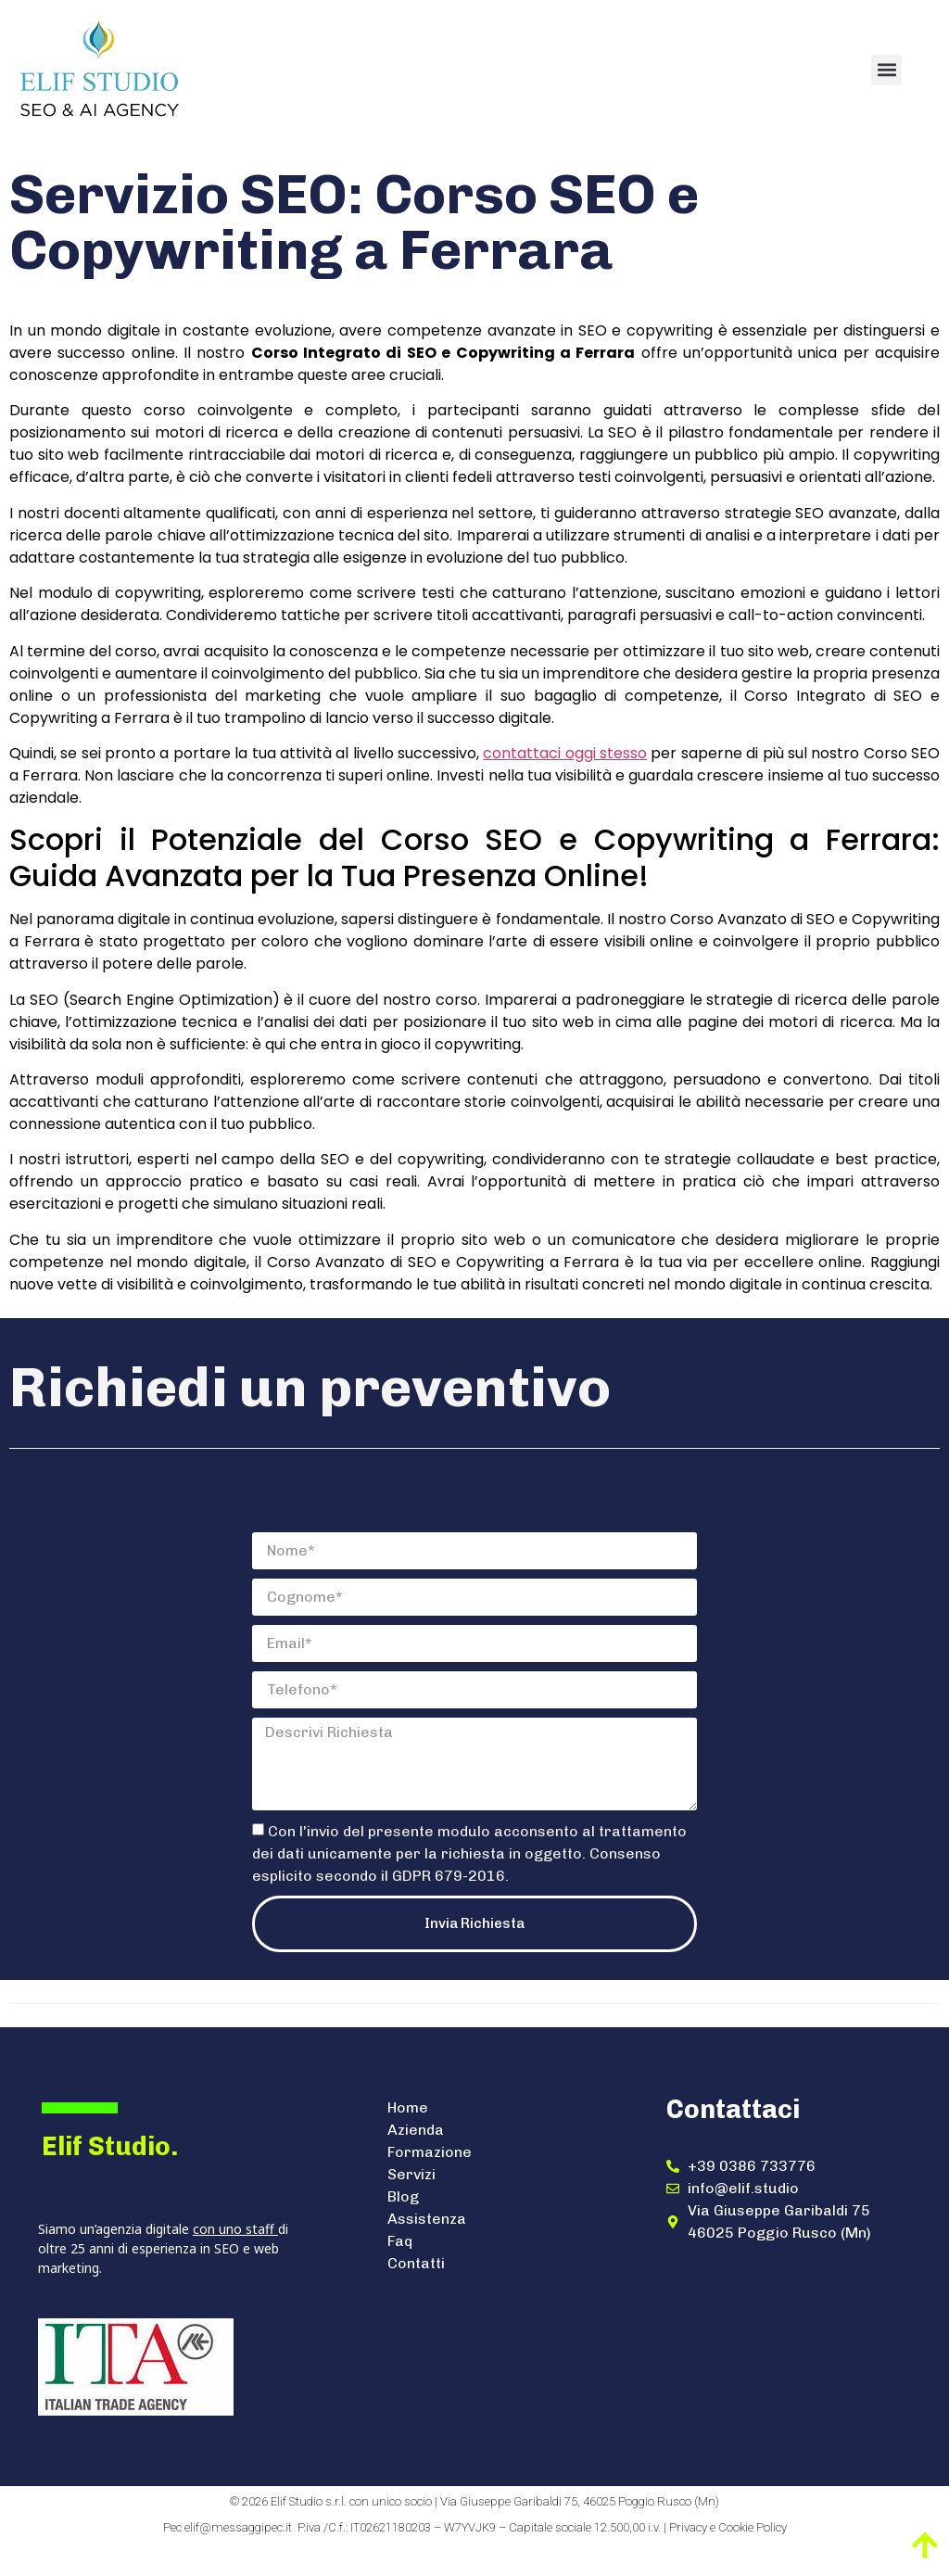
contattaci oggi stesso (565, 753)
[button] (886, 70)
